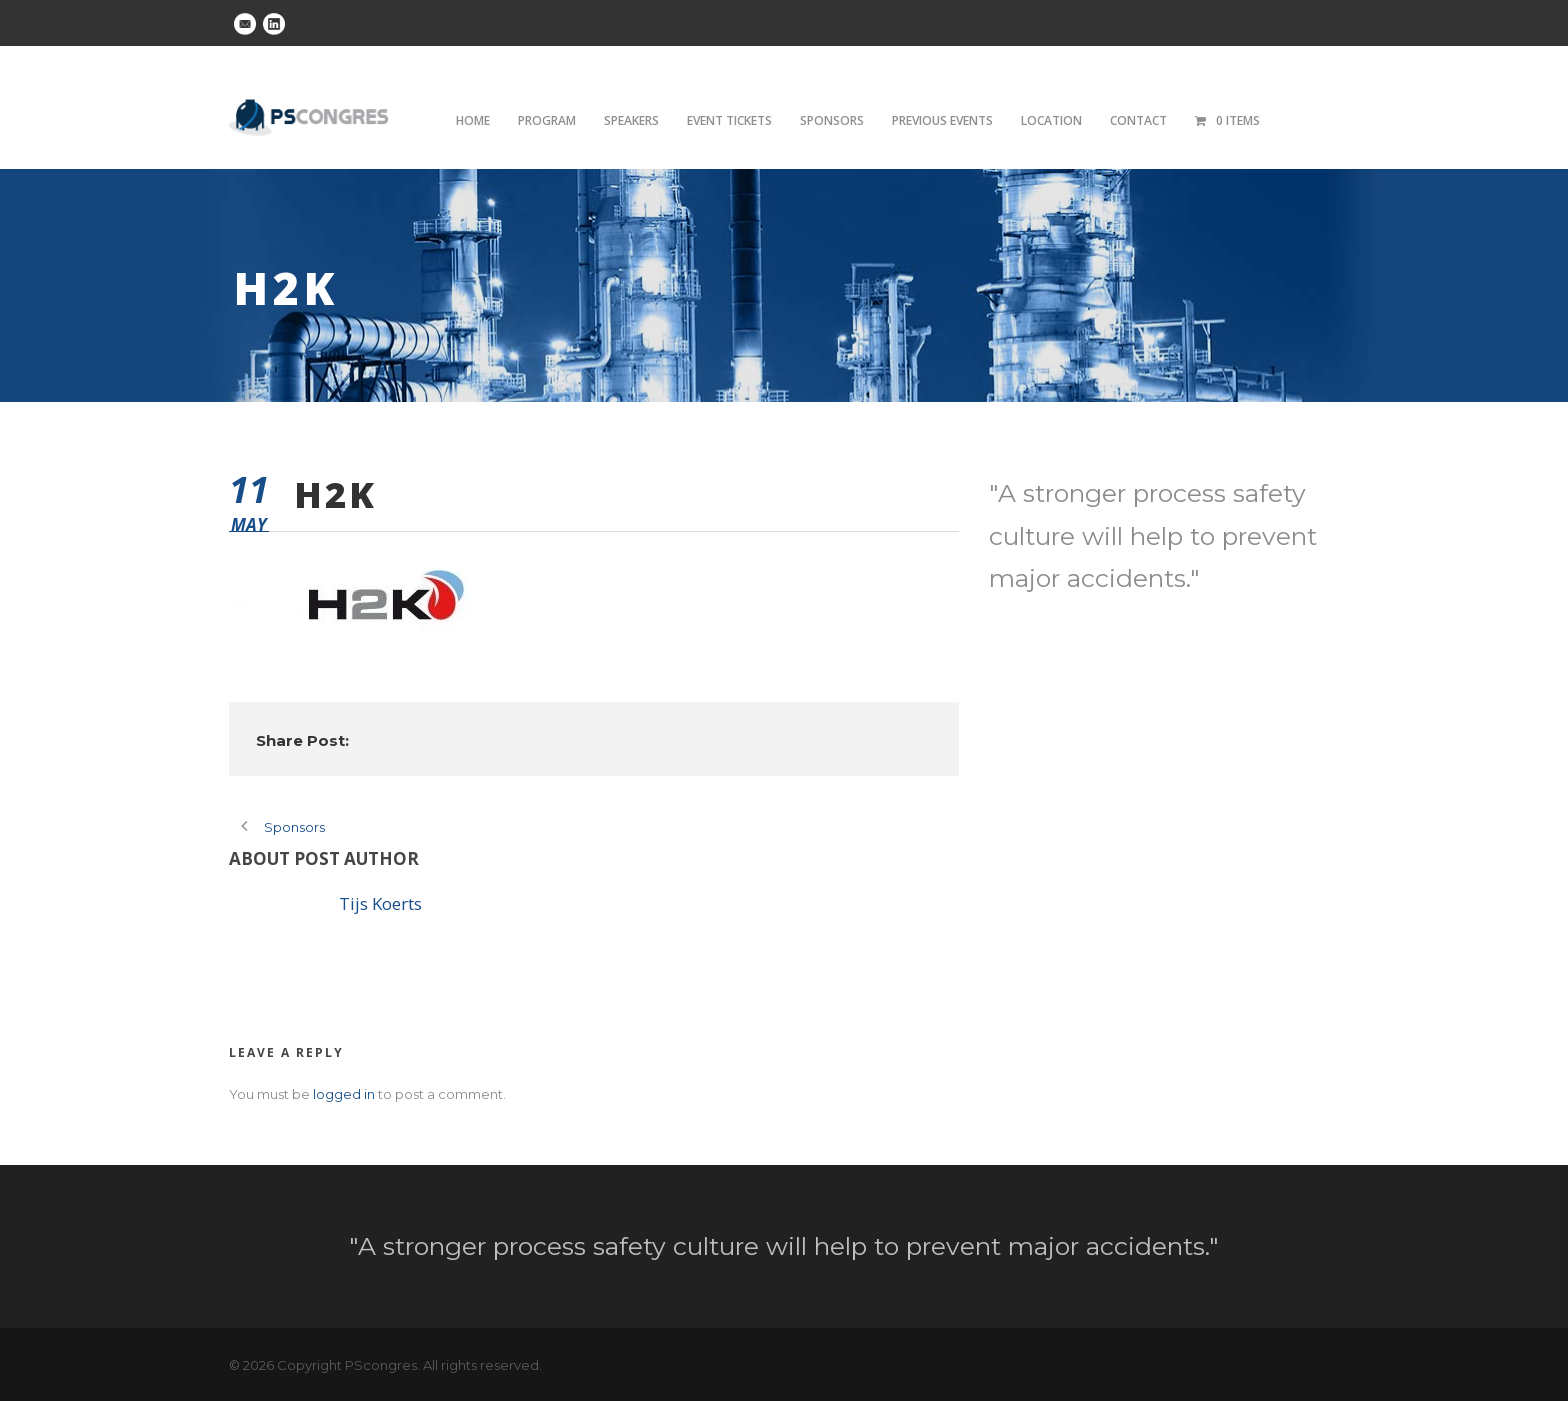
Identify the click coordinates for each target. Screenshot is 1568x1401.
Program (547, 120)
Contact (1138, 120)
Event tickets (729, 120)
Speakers (631, 120)
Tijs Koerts (380, 903)
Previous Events (942, 120)
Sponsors (832, 120)
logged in (344, 1094)
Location (1051, 120)
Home (473, 120)
